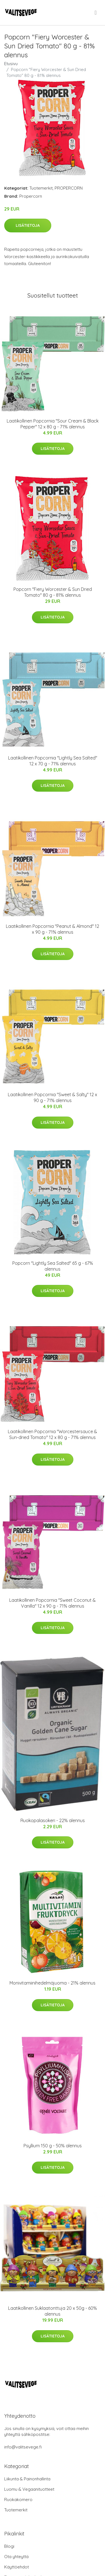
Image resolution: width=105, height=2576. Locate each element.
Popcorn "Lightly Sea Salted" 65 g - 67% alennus (52, 1266)
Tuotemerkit (41, 188)
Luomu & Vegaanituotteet (29, 2489)
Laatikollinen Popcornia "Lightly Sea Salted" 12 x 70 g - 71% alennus (52, 760)
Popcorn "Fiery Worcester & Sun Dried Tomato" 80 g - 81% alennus (52, 592)
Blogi (9, 2546)
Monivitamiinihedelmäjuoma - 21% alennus (52, 1983)
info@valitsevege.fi (23, 2447)
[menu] (96, 12)
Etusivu (11, 63)
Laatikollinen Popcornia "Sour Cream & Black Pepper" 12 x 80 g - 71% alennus (53, 424)
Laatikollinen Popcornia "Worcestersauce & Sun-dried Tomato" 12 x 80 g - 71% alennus (52, 1434)
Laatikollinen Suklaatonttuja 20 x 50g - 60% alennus (52, 2311)
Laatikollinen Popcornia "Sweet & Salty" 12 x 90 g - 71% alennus (52, 1097)
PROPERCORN (69, 188)
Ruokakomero (18, 2499)
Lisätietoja (28, 225)
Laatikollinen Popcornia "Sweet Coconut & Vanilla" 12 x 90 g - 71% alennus (52, 1603)
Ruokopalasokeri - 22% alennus (52, 1820)
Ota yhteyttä (16, 2556)
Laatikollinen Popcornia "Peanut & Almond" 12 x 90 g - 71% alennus (52, 929)
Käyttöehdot (16, 2567)
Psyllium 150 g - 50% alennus (53, 2145)
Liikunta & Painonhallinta (27, 2478)
